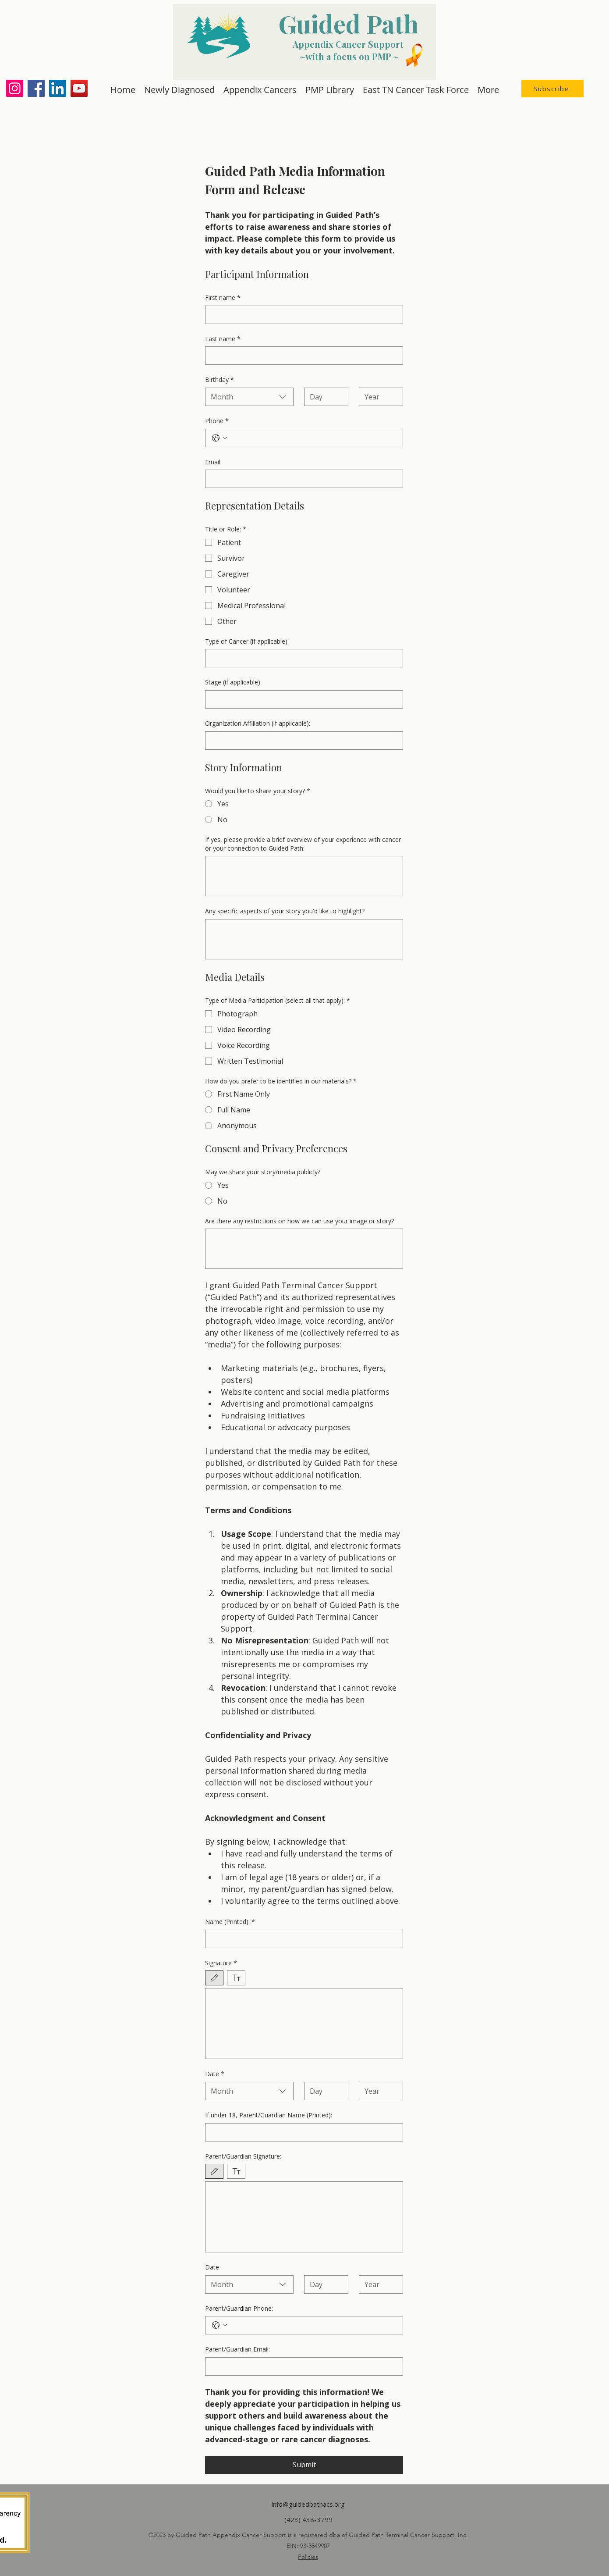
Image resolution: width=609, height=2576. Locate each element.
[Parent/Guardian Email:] (301, 2366)
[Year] (378, 397)
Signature (221, 1963)
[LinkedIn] (57, 88)
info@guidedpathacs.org (308, 2504)
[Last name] (301, 355)
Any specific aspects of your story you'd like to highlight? (285, 911)
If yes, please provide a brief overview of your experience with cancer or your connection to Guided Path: (303, 843)
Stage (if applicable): (233, 682)
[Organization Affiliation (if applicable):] (301, 740)
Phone (217, 421)
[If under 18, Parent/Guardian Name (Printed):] (301, 2132)
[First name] (301, 315)
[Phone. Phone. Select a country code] (219, 438)
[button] (552, 88)
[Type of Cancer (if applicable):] (301, 658)
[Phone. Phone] (312, 438)
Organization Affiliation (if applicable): (257, 723)
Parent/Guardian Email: (237, 2349)
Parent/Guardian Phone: (239, 2308)
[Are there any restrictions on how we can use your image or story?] (304, 1249)
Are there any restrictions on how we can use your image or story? (299, 1221)
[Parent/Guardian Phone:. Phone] (312, 2325)
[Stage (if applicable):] (301, 699)
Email (212, 462)
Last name (223, 339)
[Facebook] (36, 88)
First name (223, 297)
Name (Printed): (230, 1921)
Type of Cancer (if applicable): (247, 641)
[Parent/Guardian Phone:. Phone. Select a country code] (219, 2325)
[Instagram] (14, 88)
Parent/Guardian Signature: (243, 2156)
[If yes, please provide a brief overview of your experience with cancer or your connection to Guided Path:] (304, 876)
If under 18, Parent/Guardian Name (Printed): (268, 2115)
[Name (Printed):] (301, 1939)
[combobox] (249, 397)
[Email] (301, 479)
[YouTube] (79, 88)
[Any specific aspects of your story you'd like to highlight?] (304, 939)
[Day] (323, 397)
